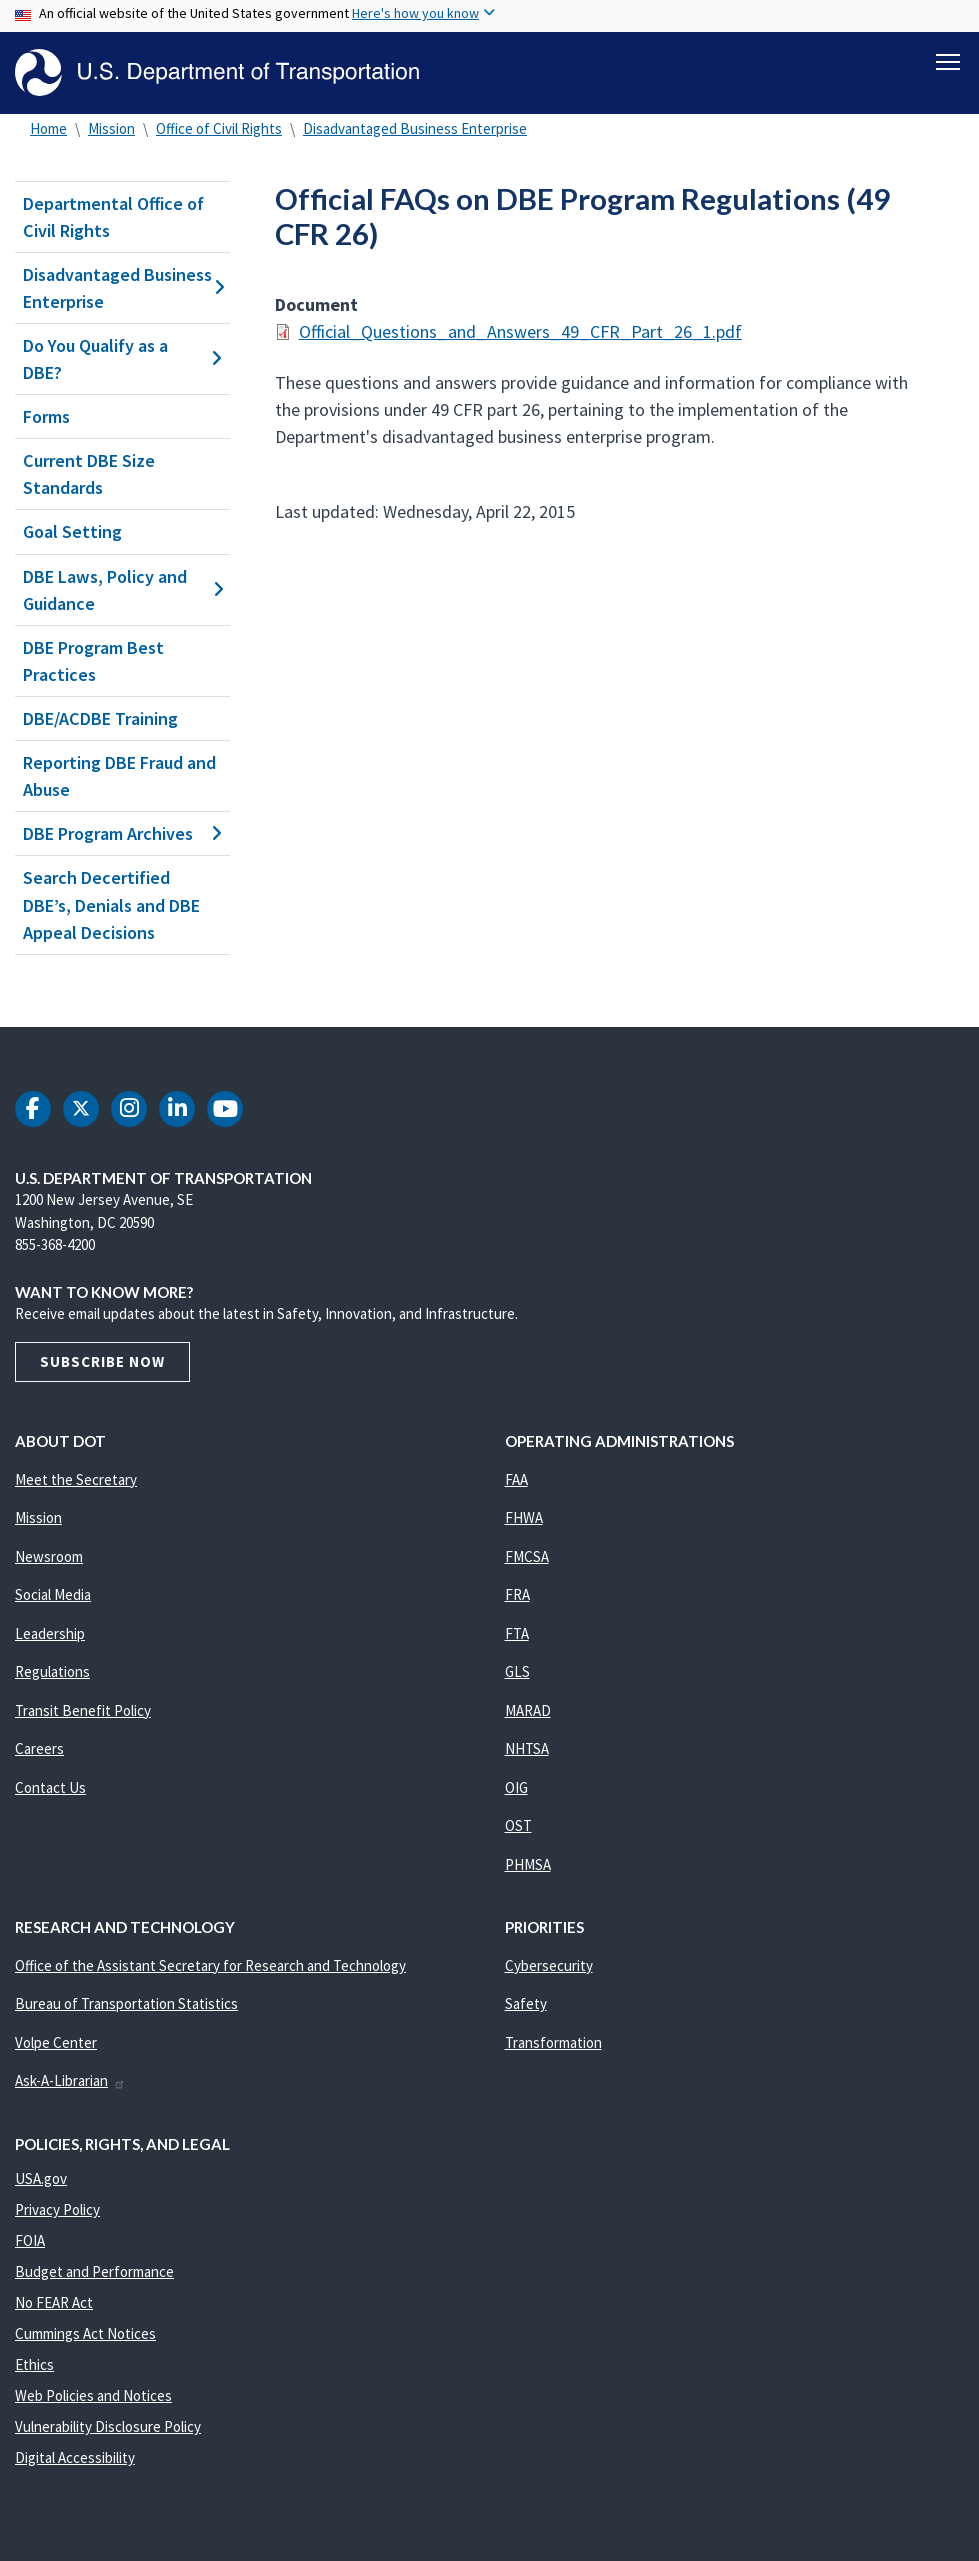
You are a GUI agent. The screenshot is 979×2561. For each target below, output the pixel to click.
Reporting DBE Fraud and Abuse (119, 776)
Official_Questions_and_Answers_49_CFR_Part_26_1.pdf (520, 331)
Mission (111, 128)
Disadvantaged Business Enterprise (415, 128)
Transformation (553, 2042)
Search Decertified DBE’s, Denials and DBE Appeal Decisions (111, 905)
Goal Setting (72, 532)
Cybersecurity (549, 1965)
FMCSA (527, 1556)
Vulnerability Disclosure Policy (108, 2426)
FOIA (30, 2240)
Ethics (34, 2364)
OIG (516, 1787)
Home (48, 128)
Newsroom (49, 1556)
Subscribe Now (102, 1361)
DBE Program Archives (122, 833)
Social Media (53, 1594)
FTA (517, 1633)
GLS (517, 1671)
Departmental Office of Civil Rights (113, 217)
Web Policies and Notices (93, 2395)
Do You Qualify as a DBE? (122, 359)
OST (518, 1825)
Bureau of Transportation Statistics (126, 2003)
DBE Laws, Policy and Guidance (122, 590)
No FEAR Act (54, 2302)
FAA (516, 1479)
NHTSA (527, 1748)
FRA (517, 1594)
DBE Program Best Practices (93, 661)
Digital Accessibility (75, 2457)
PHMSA (528, 1864)
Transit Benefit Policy (83, 1710)
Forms (46, 416)
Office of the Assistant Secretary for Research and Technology (210, 1965)
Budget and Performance (94, 2271)
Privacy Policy (57, 2209)
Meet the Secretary (76, 1479)
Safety (526, 2003)
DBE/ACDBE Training (100, 718)
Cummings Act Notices (85, 2333)
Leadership (50, 1633)
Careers (39, 1748)
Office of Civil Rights (219, 128)
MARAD (528, 1710)
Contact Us (50, 1787)
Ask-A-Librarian (70, 2080)
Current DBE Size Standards (89, 474)
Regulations (52, 1671)
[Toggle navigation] (948, 61)
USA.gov (41, 2178)
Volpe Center (56, 2042)
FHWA (524, 1517)
